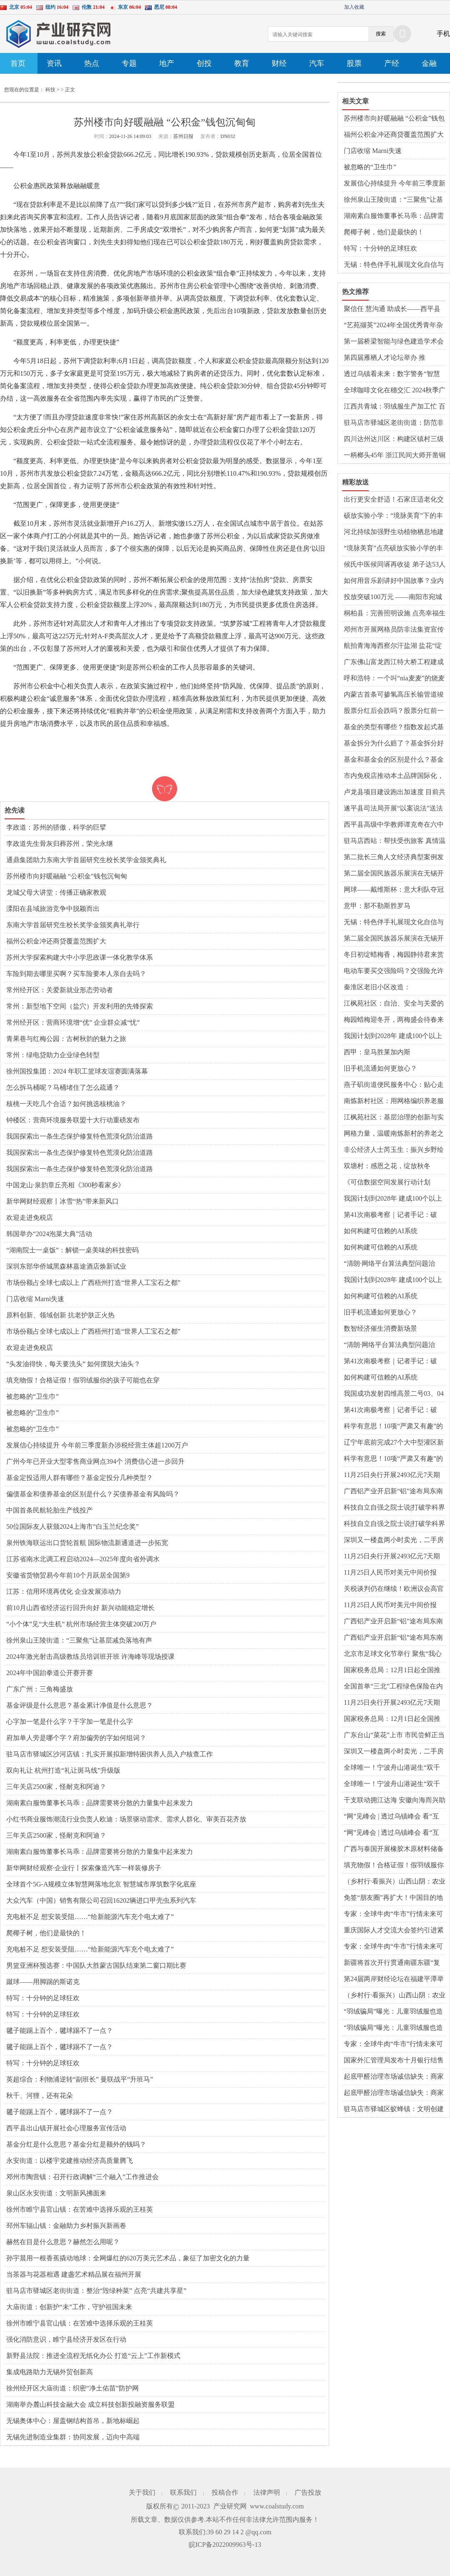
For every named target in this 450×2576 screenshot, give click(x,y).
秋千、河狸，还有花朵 (39, 2095)
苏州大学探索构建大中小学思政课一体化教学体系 (79, 957)
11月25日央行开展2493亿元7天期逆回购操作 (392, 1475)
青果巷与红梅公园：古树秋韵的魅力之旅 (66, 1038)
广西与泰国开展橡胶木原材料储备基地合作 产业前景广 (394, 1849)
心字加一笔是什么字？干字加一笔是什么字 (69, 1721)
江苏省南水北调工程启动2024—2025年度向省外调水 (83, 1559)
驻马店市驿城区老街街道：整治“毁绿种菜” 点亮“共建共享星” (96, 2290)
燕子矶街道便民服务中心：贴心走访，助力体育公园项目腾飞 (394, 1085)
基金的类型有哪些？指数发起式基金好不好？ (394, 727)
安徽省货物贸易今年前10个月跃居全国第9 (68, 1575)
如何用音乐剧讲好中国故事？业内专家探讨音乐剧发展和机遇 (394, 581)
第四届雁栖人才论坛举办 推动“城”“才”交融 (384, 358)
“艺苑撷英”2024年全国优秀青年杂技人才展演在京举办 (393, 325)
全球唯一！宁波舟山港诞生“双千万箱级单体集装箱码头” (392, 1768)
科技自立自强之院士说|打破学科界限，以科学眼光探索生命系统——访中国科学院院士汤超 (394, 1508)
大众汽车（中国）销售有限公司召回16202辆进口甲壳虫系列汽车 (101, 1900)
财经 (279, 63)
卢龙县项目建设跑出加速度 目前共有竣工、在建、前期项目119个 (394, 792)
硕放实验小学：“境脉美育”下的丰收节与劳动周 (393, 516)
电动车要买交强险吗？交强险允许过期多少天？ (394, 971)
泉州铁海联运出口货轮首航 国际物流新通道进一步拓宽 (87, 1542)
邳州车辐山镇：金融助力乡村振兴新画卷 (66, 2225)
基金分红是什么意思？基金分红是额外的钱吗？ (76, 2144)
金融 (429, 63)
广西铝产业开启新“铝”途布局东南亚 (393, 1491)
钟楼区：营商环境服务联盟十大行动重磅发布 (73, 1120)
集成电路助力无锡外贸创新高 (49, 2371)
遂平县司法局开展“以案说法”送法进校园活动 (393, 809)
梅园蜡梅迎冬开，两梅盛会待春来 (394, 1019)
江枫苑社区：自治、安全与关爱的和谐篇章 (394, 1004)
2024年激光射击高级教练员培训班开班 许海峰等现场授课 (90, 1656)
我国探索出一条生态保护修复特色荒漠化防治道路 (79, 1136)
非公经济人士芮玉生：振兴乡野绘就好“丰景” (394, 1150)
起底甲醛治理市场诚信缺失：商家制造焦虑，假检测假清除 (394, 2077)
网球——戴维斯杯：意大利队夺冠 (394, 889)
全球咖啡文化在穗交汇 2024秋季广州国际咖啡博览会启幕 (394, 390)
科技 (50, 90)
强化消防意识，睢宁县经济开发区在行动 (66, 2339)
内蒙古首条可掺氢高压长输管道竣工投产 (394, 695)
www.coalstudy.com (277, 2506)
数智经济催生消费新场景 (380, 1328)
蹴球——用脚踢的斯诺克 (43, 1981)
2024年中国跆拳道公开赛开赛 (49, 1672)
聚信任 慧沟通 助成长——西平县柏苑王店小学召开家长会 (392, 309)
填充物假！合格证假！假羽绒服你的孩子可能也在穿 (83, 1380)
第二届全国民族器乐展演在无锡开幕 (394, 874)
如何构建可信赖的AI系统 (381, 1230)
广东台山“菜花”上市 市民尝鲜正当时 (394, 1735)
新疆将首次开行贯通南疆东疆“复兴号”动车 (392, 1963)
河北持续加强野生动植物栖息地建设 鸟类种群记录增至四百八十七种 (394, 532)
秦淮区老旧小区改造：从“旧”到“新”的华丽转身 (379, 987)
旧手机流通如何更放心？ (380, 1068)
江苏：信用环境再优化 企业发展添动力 (63, 1591)
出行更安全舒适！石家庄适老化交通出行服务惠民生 (394, 500)
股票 (354, 63)
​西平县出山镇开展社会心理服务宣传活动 (66, 2128)
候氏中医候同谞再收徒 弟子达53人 (394, 564)
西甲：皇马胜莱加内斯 (377, 1052)
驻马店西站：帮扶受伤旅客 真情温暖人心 (394, 841)
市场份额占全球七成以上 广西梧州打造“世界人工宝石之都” (93, 1282)
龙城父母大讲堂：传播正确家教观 (56, 892)
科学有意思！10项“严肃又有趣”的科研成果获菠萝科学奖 (393, 1426)
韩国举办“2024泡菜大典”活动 (49, 1233)
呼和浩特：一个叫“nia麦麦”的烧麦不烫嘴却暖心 (394, 679)
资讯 (54, 63)
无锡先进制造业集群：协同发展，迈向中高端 (73, 2437)
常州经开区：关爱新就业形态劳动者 (59, 989)
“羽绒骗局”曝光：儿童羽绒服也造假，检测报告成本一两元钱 (393, 2012)
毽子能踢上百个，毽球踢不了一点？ (59, 2030)
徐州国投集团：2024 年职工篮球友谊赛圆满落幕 (77, 1071)
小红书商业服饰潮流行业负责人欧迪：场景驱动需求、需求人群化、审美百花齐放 (126, 1819)
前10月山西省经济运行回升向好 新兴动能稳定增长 (80, 1607)
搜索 (381, 34)
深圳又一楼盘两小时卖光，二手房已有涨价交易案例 (394, 1540)
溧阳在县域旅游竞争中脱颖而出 (53, 908)
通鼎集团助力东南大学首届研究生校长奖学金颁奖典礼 (86, 859)
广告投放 (308, 2492)
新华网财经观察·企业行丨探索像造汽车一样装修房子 (83, 1867)
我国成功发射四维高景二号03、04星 (394, 1394)
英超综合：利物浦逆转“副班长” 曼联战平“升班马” (79, 2079)
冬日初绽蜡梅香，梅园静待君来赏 (394, 954)
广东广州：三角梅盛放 (39, 1689)
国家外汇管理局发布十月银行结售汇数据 (394, 2061)
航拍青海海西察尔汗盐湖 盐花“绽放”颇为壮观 (393, 646)
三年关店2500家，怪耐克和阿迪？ (56, 1786)
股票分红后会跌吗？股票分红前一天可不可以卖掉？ (394, 711)
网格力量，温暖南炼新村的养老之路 (394, 1134)
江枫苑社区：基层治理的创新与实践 (394, 1118)
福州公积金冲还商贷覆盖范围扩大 (56, 941)
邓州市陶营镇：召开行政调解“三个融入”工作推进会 (82, 2176)
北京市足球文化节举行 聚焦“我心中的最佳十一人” (393, 1654)
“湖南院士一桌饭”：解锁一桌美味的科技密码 (72, 1250)
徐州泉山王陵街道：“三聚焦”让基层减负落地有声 (79, 1640)
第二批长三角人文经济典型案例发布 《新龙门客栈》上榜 (394, 857)
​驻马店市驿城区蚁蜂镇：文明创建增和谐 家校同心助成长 (394, 2109)
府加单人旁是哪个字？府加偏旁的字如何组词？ (76, 1737)
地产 (166, 63)
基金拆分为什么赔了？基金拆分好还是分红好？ (394, 744)
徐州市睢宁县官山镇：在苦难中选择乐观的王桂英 (79, 2209)
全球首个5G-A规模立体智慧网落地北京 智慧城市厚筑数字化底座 (101, 1884)
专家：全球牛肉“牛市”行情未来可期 (393, 1914)
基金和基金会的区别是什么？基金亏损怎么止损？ (394, 760)
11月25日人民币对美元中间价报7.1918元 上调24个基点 (390, 1573)
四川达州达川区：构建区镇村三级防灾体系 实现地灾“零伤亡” (394, 439)
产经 (391, 63)
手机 (443, 33)
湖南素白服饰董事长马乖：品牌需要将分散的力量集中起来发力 (99, 1802)
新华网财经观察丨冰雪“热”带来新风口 (62, 1201)
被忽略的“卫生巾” (32, 1396)
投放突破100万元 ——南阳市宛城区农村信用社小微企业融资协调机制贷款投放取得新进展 (394, 597)
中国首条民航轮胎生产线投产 (49, 1510)
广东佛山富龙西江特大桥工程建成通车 (394, 662)
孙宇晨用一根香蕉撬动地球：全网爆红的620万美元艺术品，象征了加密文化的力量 (128, 2258)
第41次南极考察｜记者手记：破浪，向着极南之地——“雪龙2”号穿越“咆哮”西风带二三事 (392, 1215)
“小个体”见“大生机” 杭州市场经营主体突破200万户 (81, 1624)
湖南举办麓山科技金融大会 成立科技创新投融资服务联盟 (90, 2404)
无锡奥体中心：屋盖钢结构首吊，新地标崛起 (73, 2420)
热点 (91, 63)
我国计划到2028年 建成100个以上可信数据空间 (393, 1036)
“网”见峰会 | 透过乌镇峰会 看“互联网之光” (391, 1817)
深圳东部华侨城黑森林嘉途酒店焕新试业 (66, 1266)
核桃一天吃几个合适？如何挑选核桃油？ (66, 1103)
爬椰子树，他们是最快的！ (46, 1932)
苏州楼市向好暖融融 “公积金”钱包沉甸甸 (66, 876)
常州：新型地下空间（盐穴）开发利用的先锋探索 (79, 1006)
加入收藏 (354, 7)
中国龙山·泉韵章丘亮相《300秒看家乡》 (65, 1185)
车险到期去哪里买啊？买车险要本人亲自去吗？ (76, 973)
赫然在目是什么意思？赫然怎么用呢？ (63, 2241)
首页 (17, 63)
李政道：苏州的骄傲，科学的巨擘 (56, 827)
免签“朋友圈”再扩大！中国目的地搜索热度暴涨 (393, 1898)
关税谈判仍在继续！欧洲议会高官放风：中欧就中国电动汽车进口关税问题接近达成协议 (394, 1589)
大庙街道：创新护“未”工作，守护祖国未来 (69, 2306)
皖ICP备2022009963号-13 (225, 2544)
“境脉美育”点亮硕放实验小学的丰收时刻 (393, 548)
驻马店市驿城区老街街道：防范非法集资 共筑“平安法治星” (394, 423)
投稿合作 (225, 2492)
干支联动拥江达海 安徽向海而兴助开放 (394, 1800)
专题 (129, 63)
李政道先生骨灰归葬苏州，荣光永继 (59, 843)
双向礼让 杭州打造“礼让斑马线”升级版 (63, 1770)
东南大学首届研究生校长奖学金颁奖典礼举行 (73, 924)
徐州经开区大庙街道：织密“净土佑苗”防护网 (72, 2388)
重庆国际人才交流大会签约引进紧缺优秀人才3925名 (394, 1930)
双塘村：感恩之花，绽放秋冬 (387, 1165)
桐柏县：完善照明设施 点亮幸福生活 (394, 614)
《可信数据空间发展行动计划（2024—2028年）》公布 (387, 1183)
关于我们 (142, 2492)
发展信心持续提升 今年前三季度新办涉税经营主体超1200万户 (97, 1445)
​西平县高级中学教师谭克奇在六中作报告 (394, 825)
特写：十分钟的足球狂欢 (43, 1998)
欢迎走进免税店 (29, 1217)
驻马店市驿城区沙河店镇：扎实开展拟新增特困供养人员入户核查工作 (109, 1754)
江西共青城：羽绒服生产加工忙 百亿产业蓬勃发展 (394, 407)
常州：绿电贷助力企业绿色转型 (53, 1054)
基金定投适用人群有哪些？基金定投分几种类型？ (79, 1477)
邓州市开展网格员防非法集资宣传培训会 (394, 630)
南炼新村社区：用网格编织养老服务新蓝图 (394, 1101)
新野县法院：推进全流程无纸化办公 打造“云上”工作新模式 (93, 2355)
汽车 (316, 63)
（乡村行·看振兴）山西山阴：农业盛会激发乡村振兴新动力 (394, 1882)
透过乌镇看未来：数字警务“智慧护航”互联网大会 (392, 374)
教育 (241, 63)
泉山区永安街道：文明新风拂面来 (56, 2193)
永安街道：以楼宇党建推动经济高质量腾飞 (69, 2160)
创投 (204, 63)
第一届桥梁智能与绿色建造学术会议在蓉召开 (394, 342)
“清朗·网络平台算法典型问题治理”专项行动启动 (389, 1264)
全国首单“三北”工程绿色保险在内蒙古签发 (393, 1687)
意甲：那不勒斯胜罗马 (377, 905)
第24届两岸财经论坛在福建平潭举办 (394, 1979)
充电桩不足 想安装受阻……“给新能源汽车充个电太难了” (90, 1916)
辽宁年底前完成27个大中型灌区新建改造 (394, 1443)
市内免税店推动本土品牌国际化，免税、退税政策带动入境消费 (394, 776)
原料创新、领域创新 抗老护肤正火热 (60, 1315)
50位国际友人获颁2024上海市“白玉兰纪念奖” (72, 1526)
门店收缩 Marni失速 (35, 1298)
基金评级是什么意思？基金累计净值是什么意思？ (79, 1705)
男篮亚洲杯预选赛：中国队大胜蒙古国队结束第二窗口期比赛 (96, 1965)
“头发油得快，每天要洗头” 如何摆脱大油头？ (73, 1363)
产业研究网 (230, 2506)
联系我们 (183, 2492)
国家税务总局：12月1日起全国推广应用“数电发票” (392, 1670)
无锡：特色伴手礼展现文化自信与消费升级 (394, 265)
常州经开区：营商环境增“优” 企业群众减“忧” (73, 1022)
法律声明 (266, 2492)
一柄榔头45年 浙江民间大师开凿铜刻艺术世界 (394, 455)
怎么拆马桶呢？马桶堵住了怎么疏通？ (63, 1087)
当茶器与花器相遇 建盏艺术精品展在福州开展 (73, 2274)
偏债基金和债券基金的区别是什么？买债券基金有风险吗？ (93, 1493)
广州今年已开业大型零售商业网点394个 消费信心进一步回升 (95, 1461)
